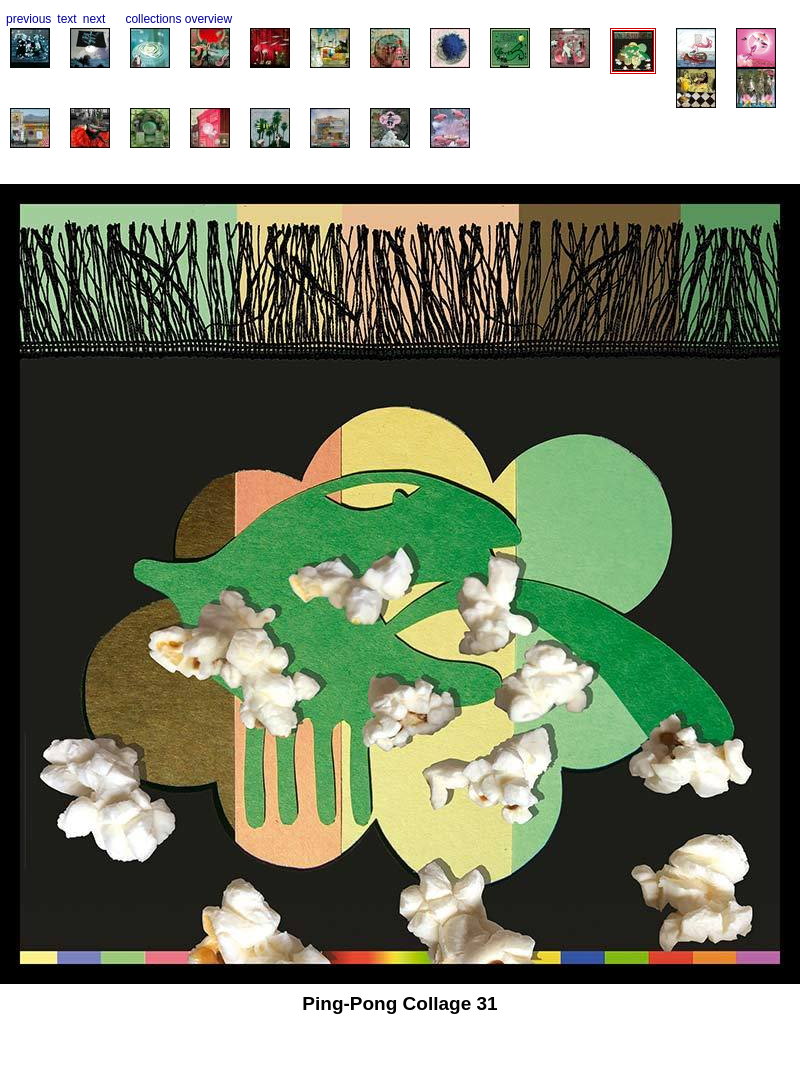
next (94, 19)
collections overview (178, 19)
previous (28, 19)
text (66, 19)
